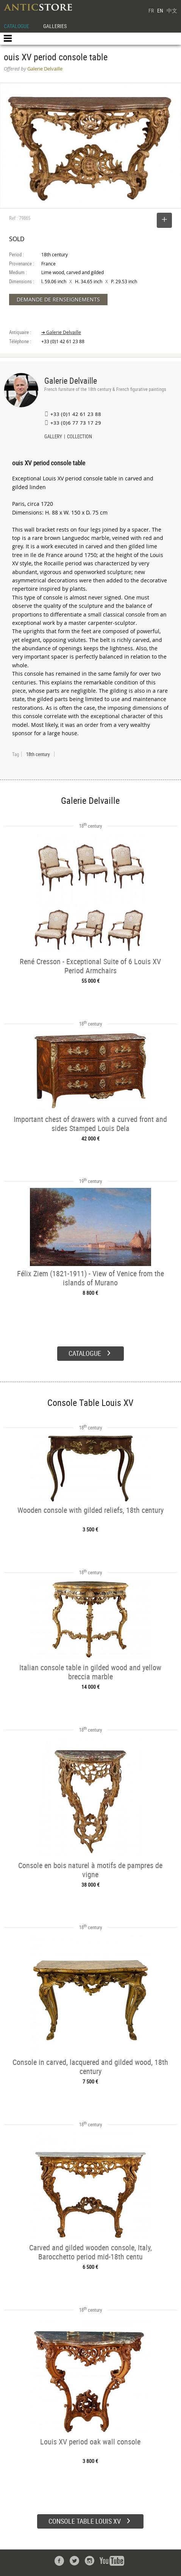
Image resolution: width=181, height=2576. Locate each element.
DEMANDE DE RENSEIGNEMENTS (58, 299)
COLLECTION (79, 437)
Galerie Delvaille (70, 380)
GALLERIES (55, 26)
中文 (172, 10)
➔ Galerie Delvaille (61, 332)
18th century (38, 754)
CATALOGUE (16, 26)
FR (151, 10)
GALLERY (53, 437)
